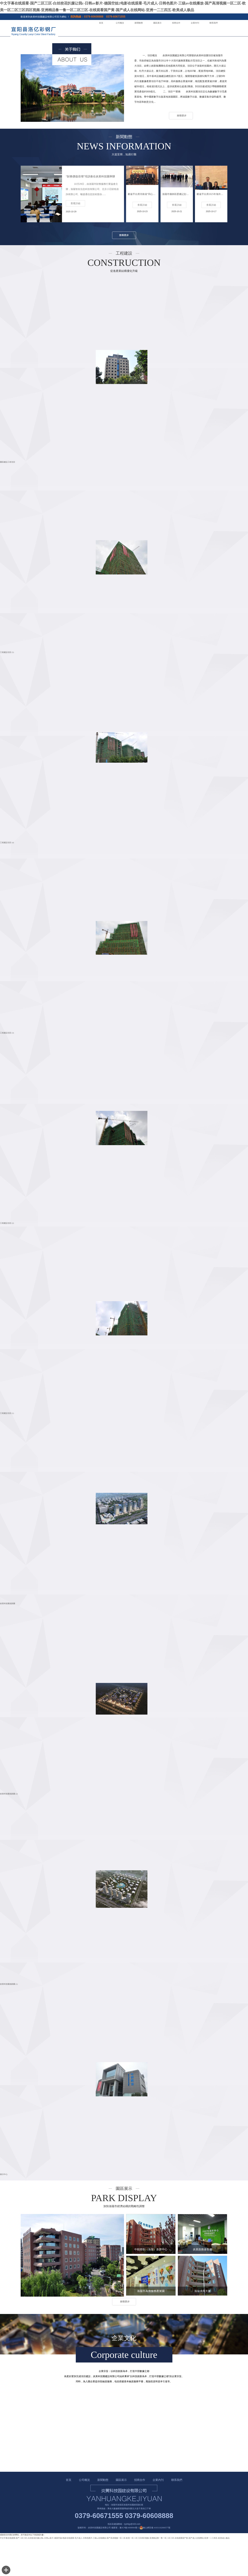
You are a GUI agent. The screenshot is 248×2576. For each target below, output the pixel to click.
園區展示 (121, 2516)
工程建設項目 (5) (7, 659)
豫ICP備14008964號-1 (129, 2564)
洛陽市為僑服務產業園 (151, 2327)
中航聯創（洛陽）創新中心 (150, 2285)
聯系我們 (176, 2516)
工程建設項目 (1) (7, 1435)
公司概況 (84, 2516)
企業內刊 (158, 2516)
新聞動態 (102, 2516)
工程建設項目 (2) (7, 1241)
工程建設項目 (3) (7, 1047)
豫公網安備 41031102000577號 (155, 2564)
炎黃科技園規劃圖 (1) (9, 2017)
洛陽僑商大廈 (202, 2327)
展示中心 (4, 2210)
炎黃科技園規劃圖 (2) (9, 1823)
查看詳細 (75, 203)
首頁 (68, 2516)
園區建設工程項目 (7, 466)
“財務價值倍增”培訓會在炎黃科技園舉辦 (90, 176)
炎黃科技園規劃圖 (7, 1629)
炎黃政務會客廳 (202, 2285)
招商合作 (139, 2516)
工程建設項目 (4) (7, 853)
